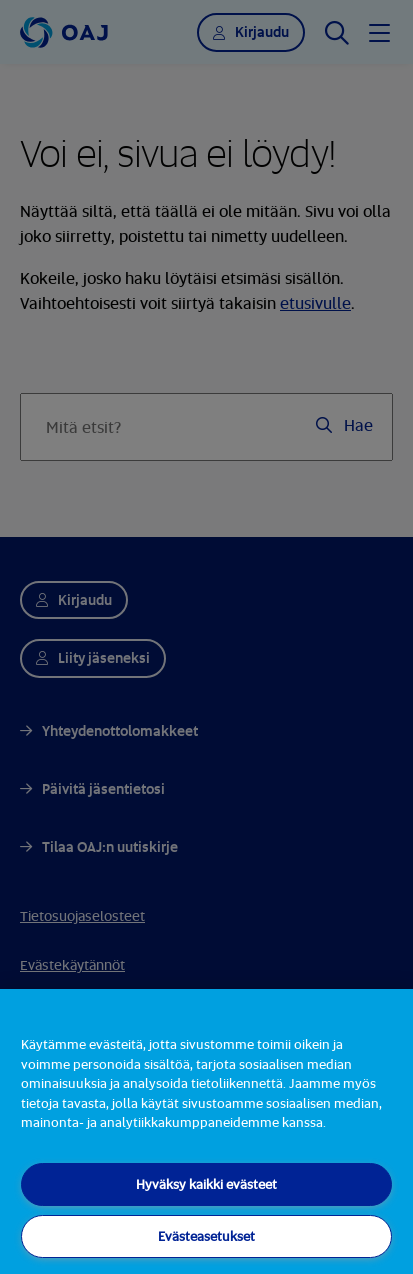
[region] (206, 1131)
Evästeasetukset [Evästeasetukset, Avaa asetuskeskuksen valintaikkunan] (206, 1236)
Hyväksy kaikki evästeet (206, 1184)
